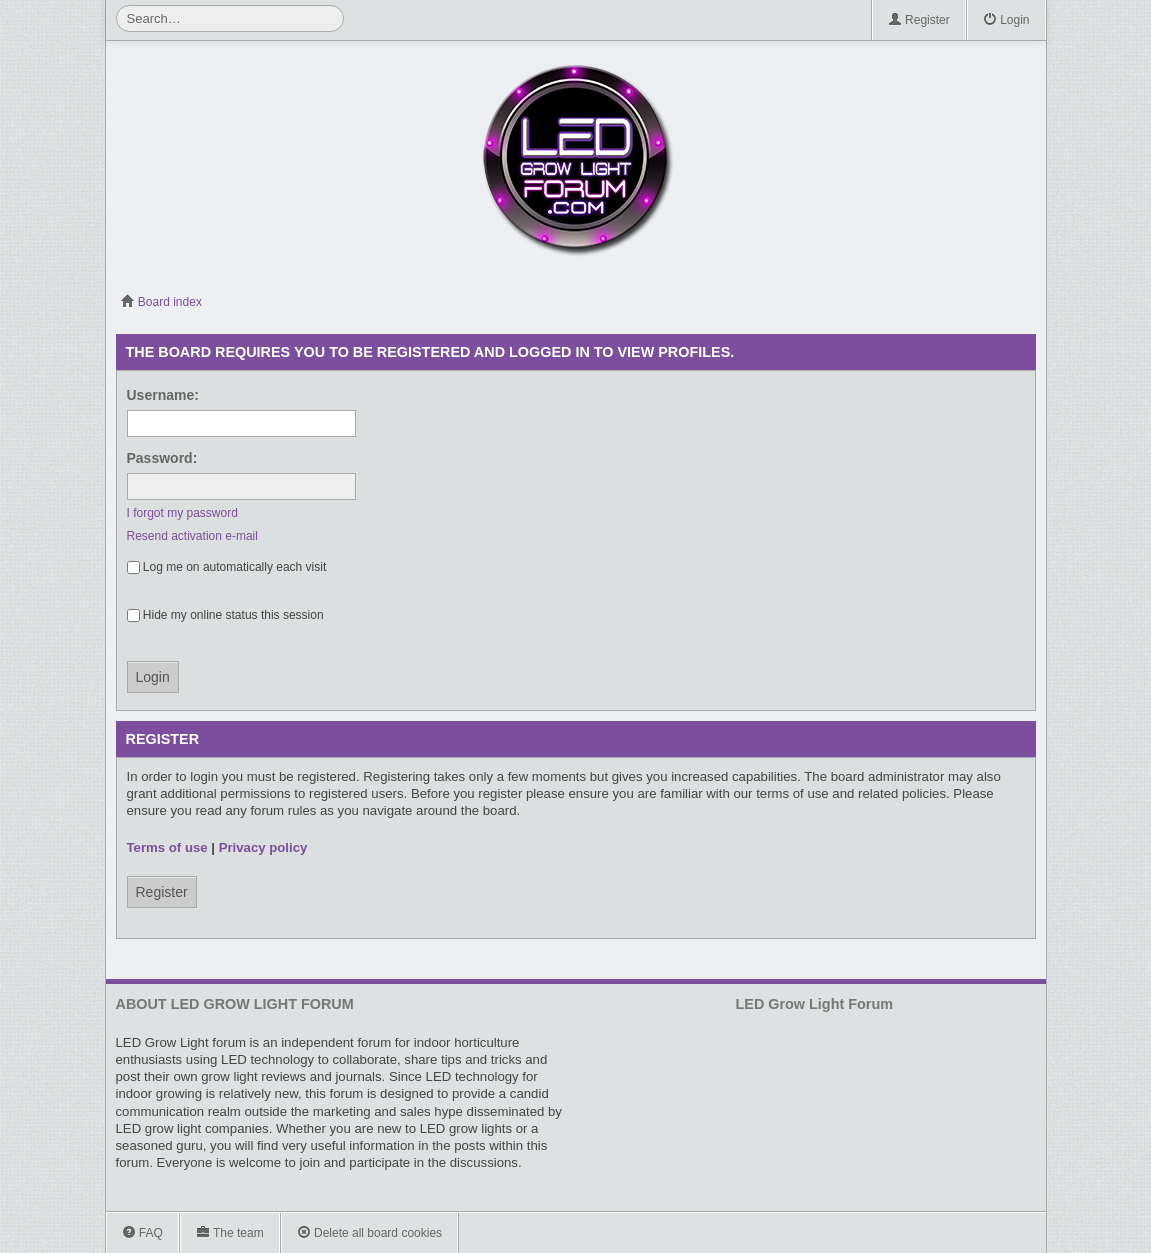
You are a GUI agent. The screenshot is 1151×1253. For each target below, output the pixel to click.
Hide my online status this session (225, 615)
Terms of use (167, 847)
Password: (162, 458)
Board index (161, 302)
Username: (163, 395)
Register (919, 20)
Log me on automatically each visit (227, 567)
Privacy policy (263, 847)
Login (1006, 20)
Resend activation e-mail (192, 536)
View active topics (1025, 302)
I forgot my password (182, 513)
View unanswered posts (994, 302)
